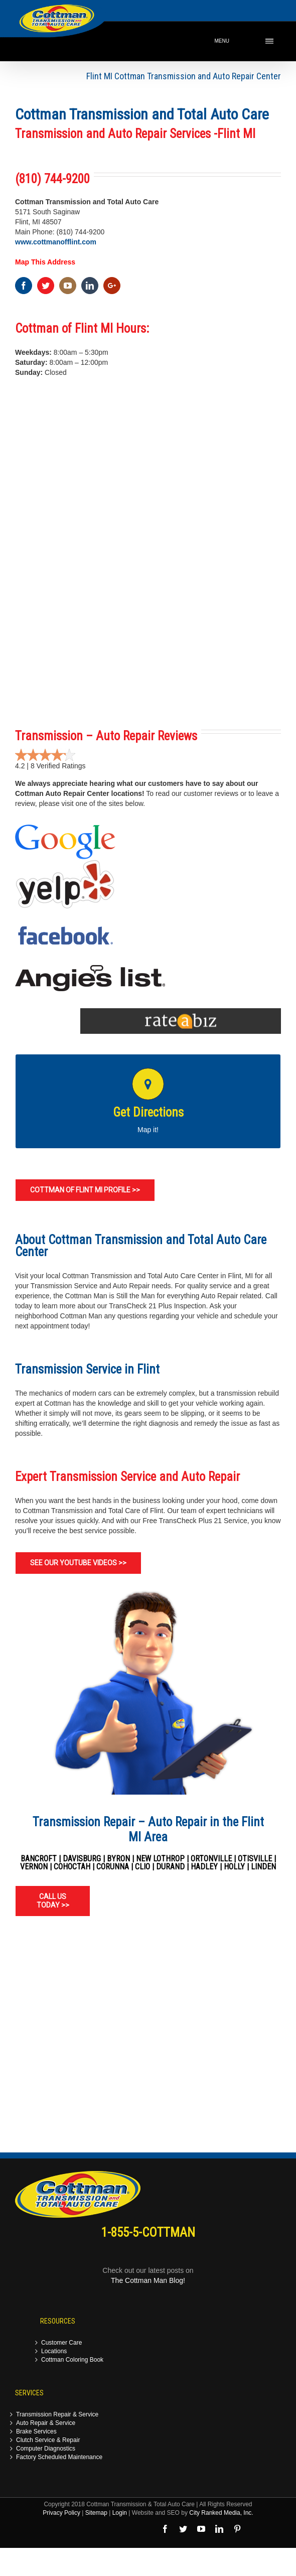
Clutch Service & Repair (48, 2440)
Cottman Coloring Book (72, 2360)
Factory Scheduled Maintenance (59, 2457)
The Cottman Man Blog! (148, 2280)
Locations (54, 2351)
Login (119, 2512)
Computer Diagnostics (45, 2449)
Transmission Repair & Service (57, 2414)
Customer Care (61, 2343)
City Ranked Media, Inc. (221, 2512)
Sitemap (96, 2512)
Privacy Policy (61, 2512)
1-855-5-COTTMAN (148, 2232)
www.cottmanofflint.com (55, 242)
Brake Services (36, 2431)
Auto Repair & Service (45, 2423)
